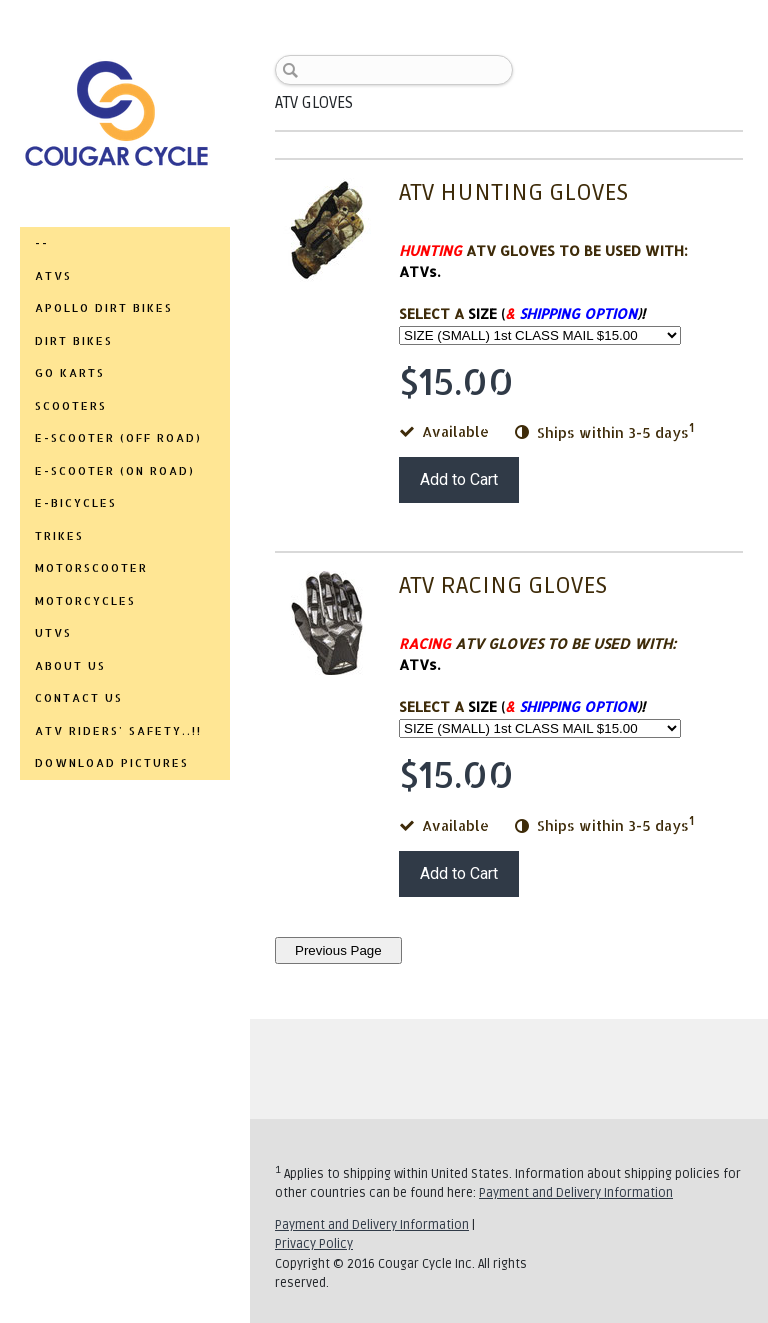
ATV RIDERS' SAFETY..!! (118, 731)
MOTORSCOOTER (91, 568)
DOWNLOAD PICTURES (112, 763)
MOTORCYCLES (85, 601)
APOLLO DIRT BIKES (104, 308)
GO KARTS (70, 373)
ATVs (53, 276)
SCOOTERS (71, 406)
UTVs (53, 633)
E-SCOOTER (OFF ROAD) (118, 438)
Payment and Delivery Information (576, 1193)
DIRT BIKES (74, 341)
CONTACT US (79, 698)
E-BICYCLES (76, 503)
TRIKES (59, 536)
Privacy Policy (314, 1244)
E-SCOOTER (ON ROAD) (115, 471)
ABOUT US (70, 666)
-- (42, 243)
